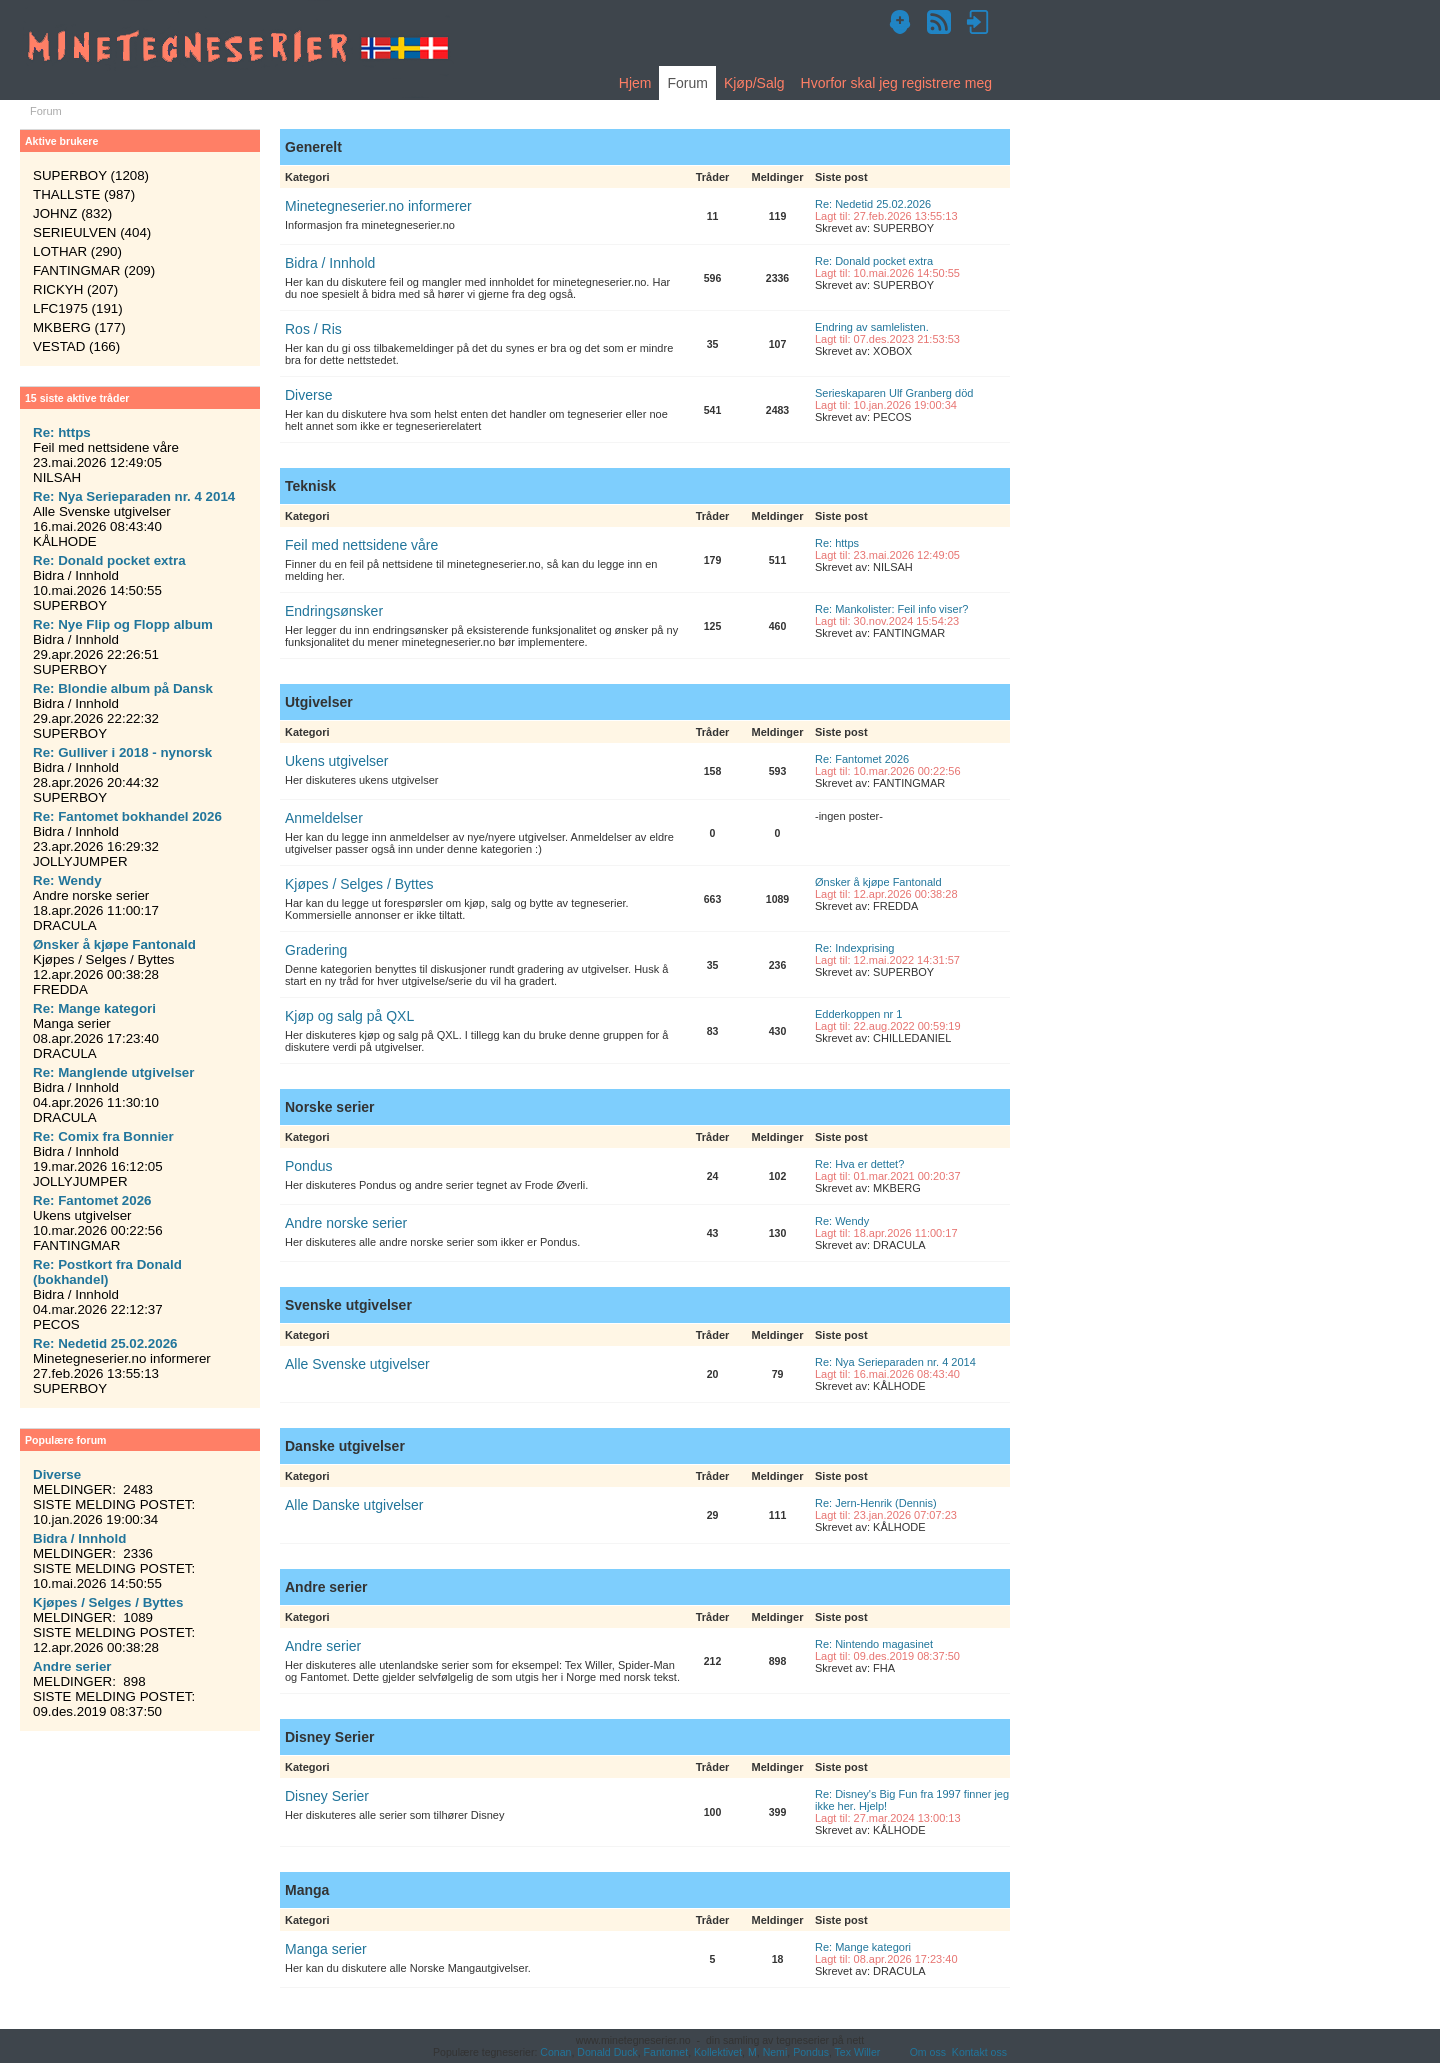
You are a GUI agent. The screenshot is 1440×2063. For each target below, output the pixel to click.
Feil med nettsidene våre (361, 545)
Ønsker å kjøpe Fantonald (878, 882)
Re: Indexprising (855, 948)
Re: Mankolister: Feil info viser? (891, 609)
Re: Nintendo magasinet (874, 1644)
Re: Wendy (842, 1221)
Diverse (308, 395)
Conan (555, 2052)
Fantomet (666, 2052)
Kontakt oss (979, 2052)
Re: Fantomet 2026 (862, 759)
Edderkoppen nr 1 (858, 1014)
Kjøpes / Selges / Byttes (359, 884)
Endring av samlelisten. (872, 327)
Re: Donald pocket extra (874, 261)
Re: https (837, 543)
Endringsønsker (334, 611)
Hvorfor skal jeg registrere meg (896, 83)
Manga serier (326, 1949)
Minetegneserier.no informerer (378, 206)
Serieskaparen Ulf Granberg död (894, 393)
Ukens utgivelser (337, 761)
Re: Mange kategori (863, 1947)
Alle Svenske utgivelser (357, 1364)
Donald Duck (607, 2052)
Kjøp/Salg (754, 83)
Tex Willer (858, 2052)
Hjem (635, 83)
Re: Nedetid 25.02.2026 (873, 204)
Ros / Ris (313, 329)
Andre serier (323, 1646)
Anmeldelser (324, 818)
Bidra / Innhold (330, 263)
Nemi (775, 2052)
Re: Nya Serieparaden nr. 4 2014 (895, 1362)
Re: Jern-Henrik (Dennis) (876, 1503)
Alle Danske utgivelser (354, 1505)
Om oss (928, 2052)
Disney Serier (327, 1796)
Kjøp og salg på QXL (349, 1016)
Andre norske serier (346, 1223)
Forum (687, 83)
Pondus (308, 1166)
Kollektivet (718, 2052)
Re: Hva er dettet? (859, 1164)
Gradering (316, 950)
